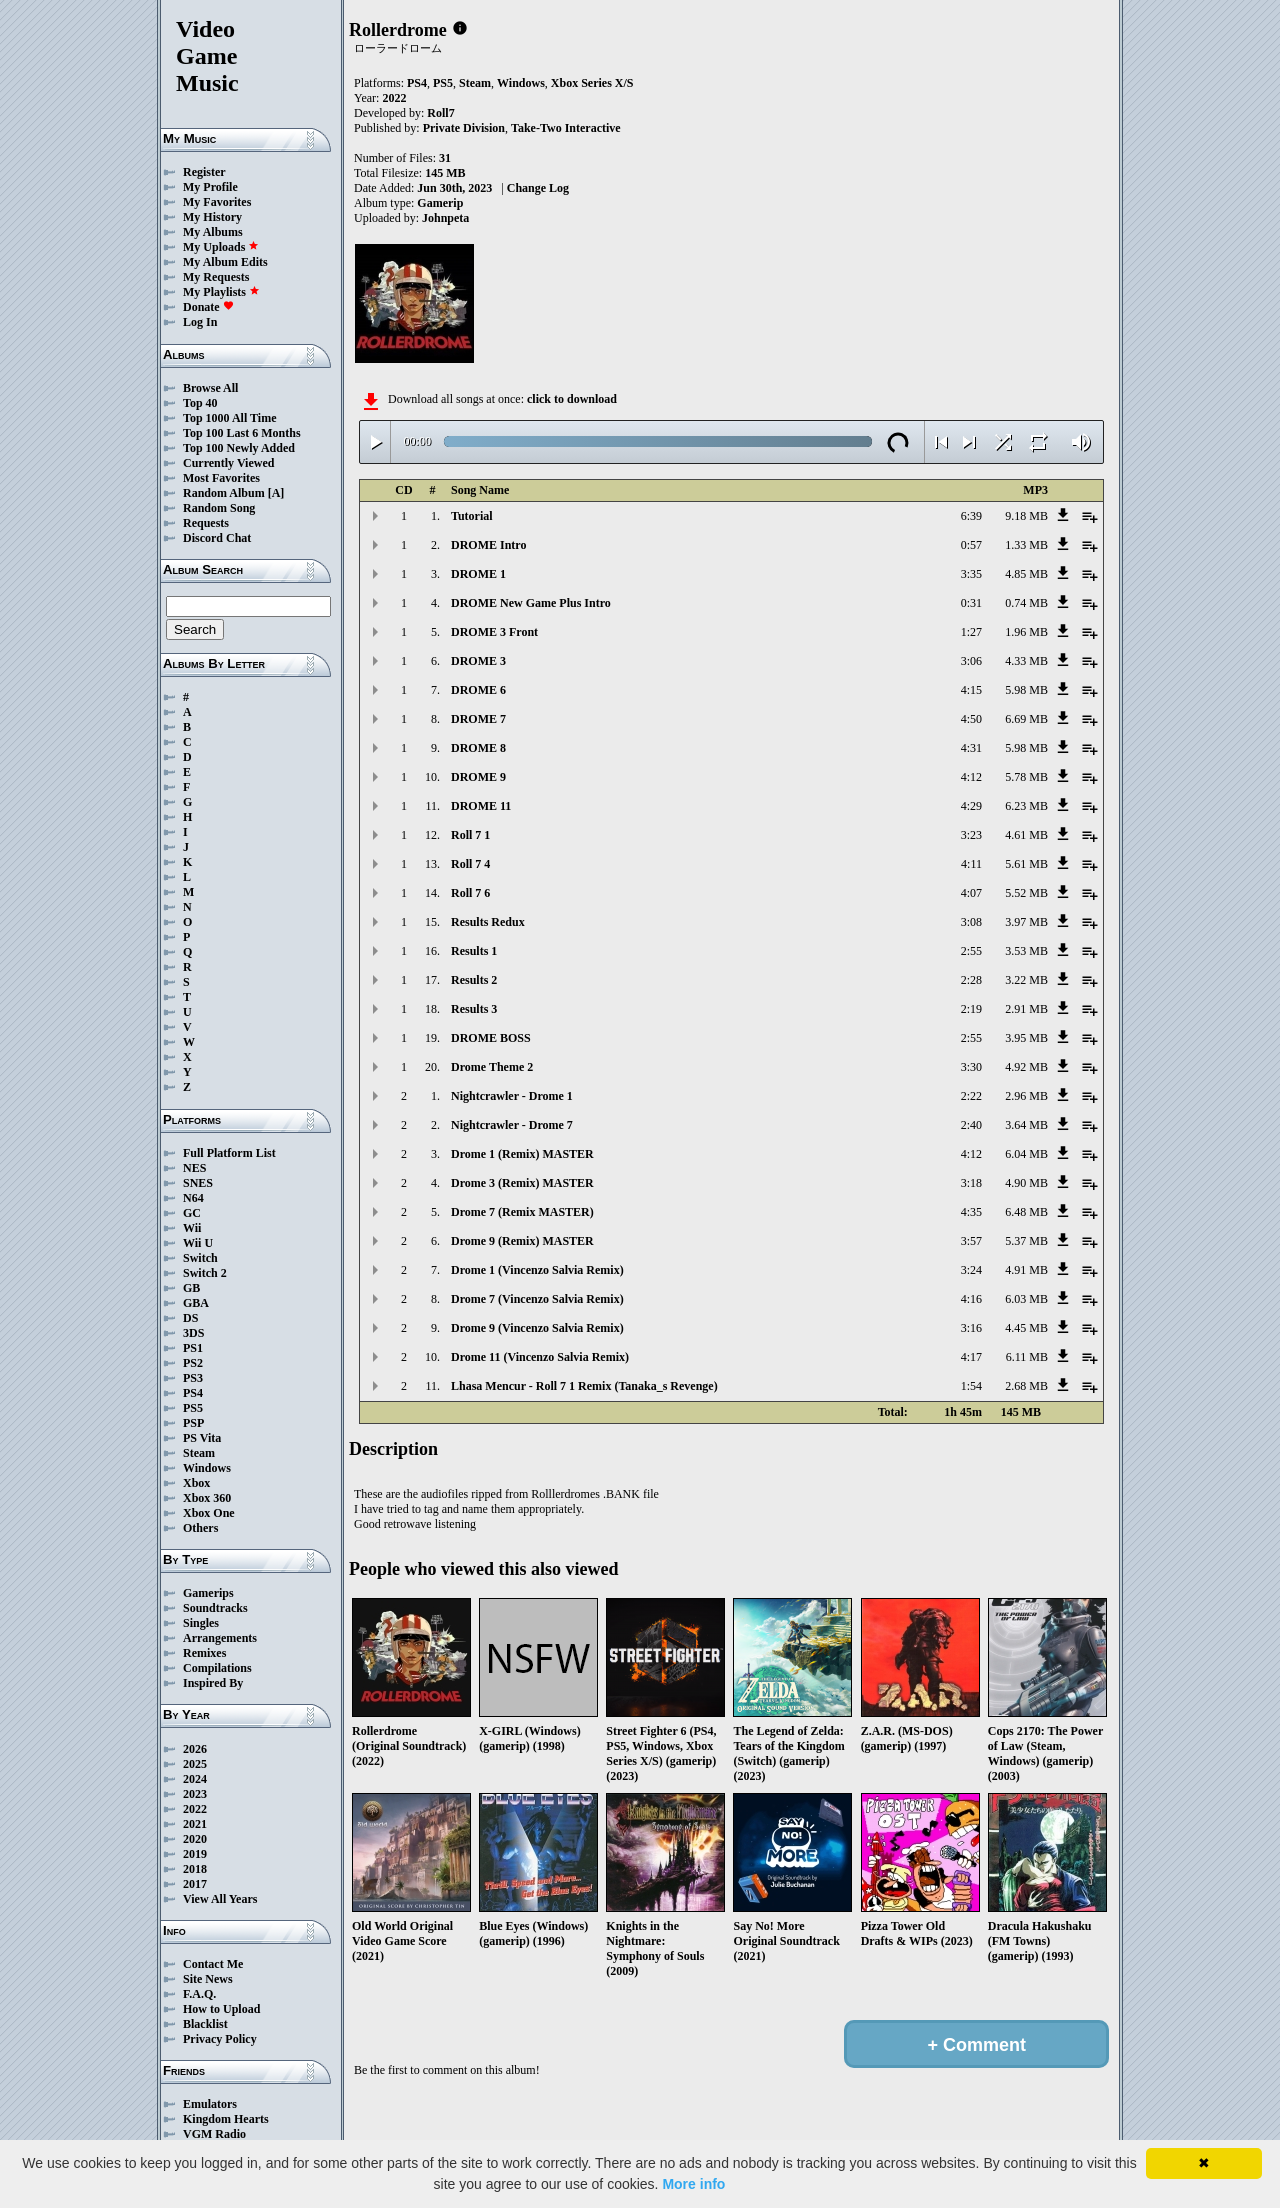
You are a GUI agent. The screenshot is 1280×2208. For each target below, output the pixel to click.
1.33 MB (1026, 545)
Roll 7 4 (470, 864)
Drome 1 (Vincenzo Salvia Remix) (537, 1270)
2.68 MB (1026, 1386)
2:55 (971, 951)
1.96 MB (1026, 632)
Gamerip (440, 203)
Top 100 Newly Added (239, 448)
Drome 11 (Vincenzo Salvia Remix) (540, 1357)
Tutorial (472, 516)
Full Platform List (229, 1153)
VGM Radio (214, 2134)
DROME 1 (478, 574)
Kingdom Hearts (226, 2119)
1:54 (971, 1386)
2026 (195, 1749)
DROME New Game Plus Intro (531, 603)
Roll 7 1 (470, 835)
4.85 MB (1026, 574)
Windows (207, 1468)
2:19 (971, 1009)
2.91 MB (1026, 1009)
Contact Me (213, 1964)
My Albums (213, 232)
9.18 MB (1026, 516)
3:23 (971, 835)
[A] (276, 493)
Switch (200, 1258)
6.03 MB (1026, 1299)
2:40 (971, 1125)
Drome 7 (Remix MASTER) (522, 1212)
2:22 (971, 1096)
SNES (198, 1183)
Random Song (219, 508)
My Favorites (217, 202)
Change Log (538, 188)
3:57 (971, 1241)
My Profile (210, 187)
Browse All (210, 388)
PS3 (193, 1378)
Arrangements (220, 1638)
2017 (195, 1884)
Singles (201, 1623)
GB (191, 1288)
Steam (199, 1453)
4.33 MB (1026, 661)
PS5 (193, 1408)
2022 (195, 1809)
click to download (572, 399)
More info (693, 2184)
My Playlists (221, 292)
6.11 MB (1027, 1357)
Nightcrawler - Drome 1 (512, 1096)
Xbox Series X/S (592, 83)
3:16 (971, 1328)
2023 (195, 1794)
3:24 (971, 1270)
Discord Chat (217, 538)
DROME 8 (478, 748)
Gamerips (208, 1593)
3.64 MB (1026, 1125)
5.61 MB (1026, 864)
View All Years (220, 1899)
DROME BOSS (491, 1038)
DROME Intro (488, 545)
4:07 (971, 893)
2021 (195, 1824)
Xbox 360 (207, 1498)
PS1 (193, 1348)
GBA (196, 1303)
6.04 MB (1026, 1154)
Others (200, 1528)
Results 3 (474, 1009)
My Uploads (221, 247)
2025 (195, 1764)
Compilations (217, 1668)
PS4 (193, 1393)
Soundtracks (215, 1608)
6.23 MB (1026, 806)
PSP (193, 1423)
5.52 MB (1026, 893)
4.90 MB (1026, 1183)
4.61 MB (1026, 835)
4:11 (971, 864)
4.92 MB (1026, 1067)
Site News (208, 1979)
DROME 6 (478, 690)
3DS (193, 1333)
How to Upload (221, 2009)
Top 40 (200, 403)
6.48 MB (1026, 1212)
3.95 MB (1026, 1038)
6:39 (971, 516)
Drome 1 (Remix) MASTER (522, 1154)
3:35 (971, 574)
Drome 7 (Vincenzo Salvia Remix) (537, 1299)
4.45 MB (1026, 1328)
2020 (195, 1839)
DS (190, 1318)
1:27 (971, 632)
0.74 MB (1026, 603)
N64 (193, 1198)
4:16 (971, 1299)
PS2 (193, 1363)
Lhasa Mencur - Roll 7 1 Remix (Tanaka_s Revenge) (584, 1386)
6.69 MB (1026, 719)
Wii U (198, 1243)
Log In (200, 322)
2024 (195, 1779)
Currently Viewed (228, 463)
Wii (192, 1228)
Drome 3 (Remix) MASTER (522, 1183)
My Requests (216, 277)
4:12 (971, 777)
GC (192, 1213)
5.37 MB (1026, 1241)
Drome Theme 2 (492, 1067)
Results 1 (474, 951)
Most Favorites (221, 478)
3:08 (971, 922)
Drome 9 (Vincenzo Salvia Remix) (537, 1328)
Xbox (196, 1483)
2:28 (971, 980)
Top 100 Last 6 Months (242, 433)
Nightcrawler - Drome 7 (512, 1125)
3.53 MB (1026, 951)
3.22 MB (1026, 980)
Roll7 (440, 113)
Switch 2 (205, 1273)
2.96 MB (1026, 1096)
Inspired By (213, 1683)
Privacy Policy (220, 2039)
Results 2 (474, 980)
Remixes (204, 1653)
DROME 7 (478, 719)
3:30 (971, 1067)
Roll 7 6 (470, 893)
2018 (195, 1869)
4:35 (971, 1212)
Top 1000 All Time (229, 418)
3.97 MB (1026, 922)
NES (194, 1168)
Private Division (464, 128)
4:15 (971, 690)
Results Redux (488, 922)
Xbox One (209, 1513)
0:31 (971, 603)
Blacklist (205, 2024)
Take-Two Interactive (566, 128)
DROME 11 (481, 806)
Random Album (224, 493)
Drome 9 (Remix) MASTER (522, 1241)
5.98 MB (1026, 690)
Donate (208, 307)
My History (212, 217)
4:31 (971, 748)
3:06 (971, 661)
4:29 (971, 806)
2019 (195, 1854)
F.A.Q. (199, 1994)
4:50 (971, 719)
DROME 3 (478, 661)
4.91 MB (1026, 1270)
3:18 (971, 1183)
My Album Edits (225, 262)
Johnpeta (445, 218)
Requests (206, 523)
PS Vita (202, 1438)
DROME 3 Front (494, 632)
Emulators (210, 2104)
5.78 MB (1026, 777)
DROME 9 (478, 777)
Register (204, 172)
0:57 (971, 545)
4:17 (971, 1357)
